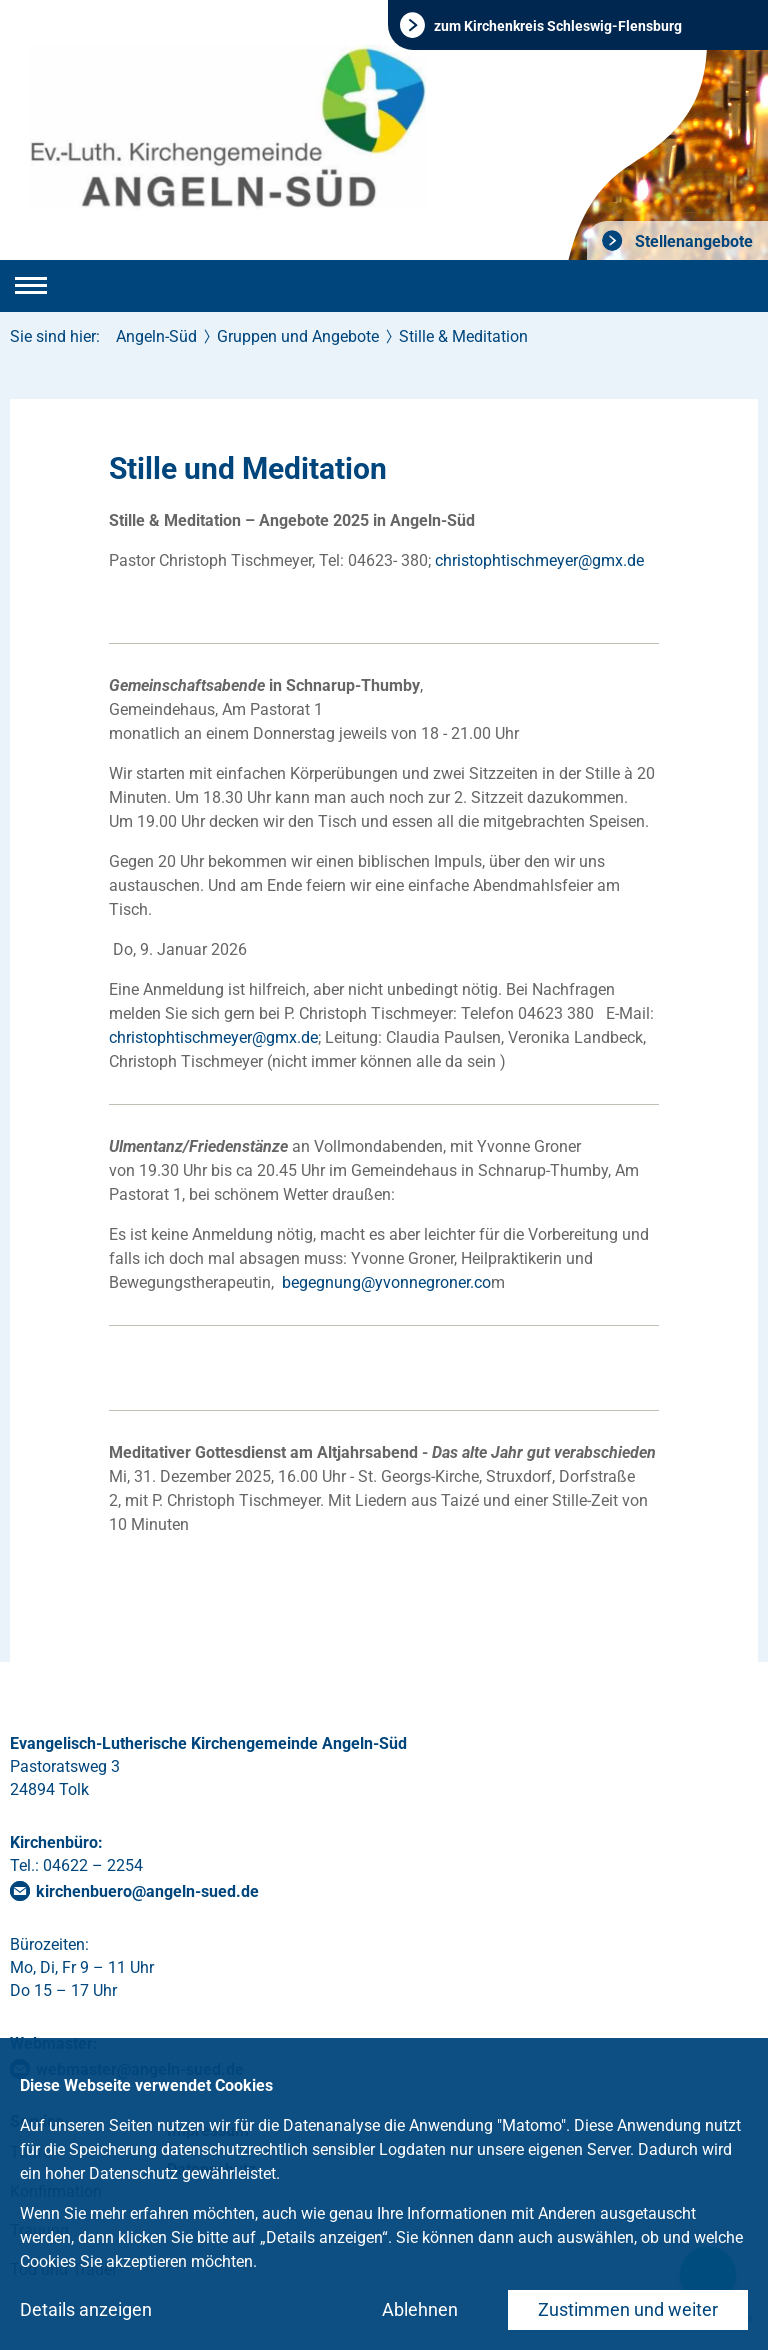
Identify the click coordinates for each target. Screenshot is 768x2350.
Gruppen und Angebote (298, 336)
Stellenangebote (692, 241)
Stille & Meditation (463, 336)
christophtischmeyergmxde (539, 560)
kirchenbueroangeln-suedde (147, 1891)
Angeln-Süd (156, 336)
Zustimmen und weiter (628, 2309)
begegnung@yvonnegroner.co (386, 1282)
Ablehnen (420, 2309)
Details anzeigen (86, 2309)
